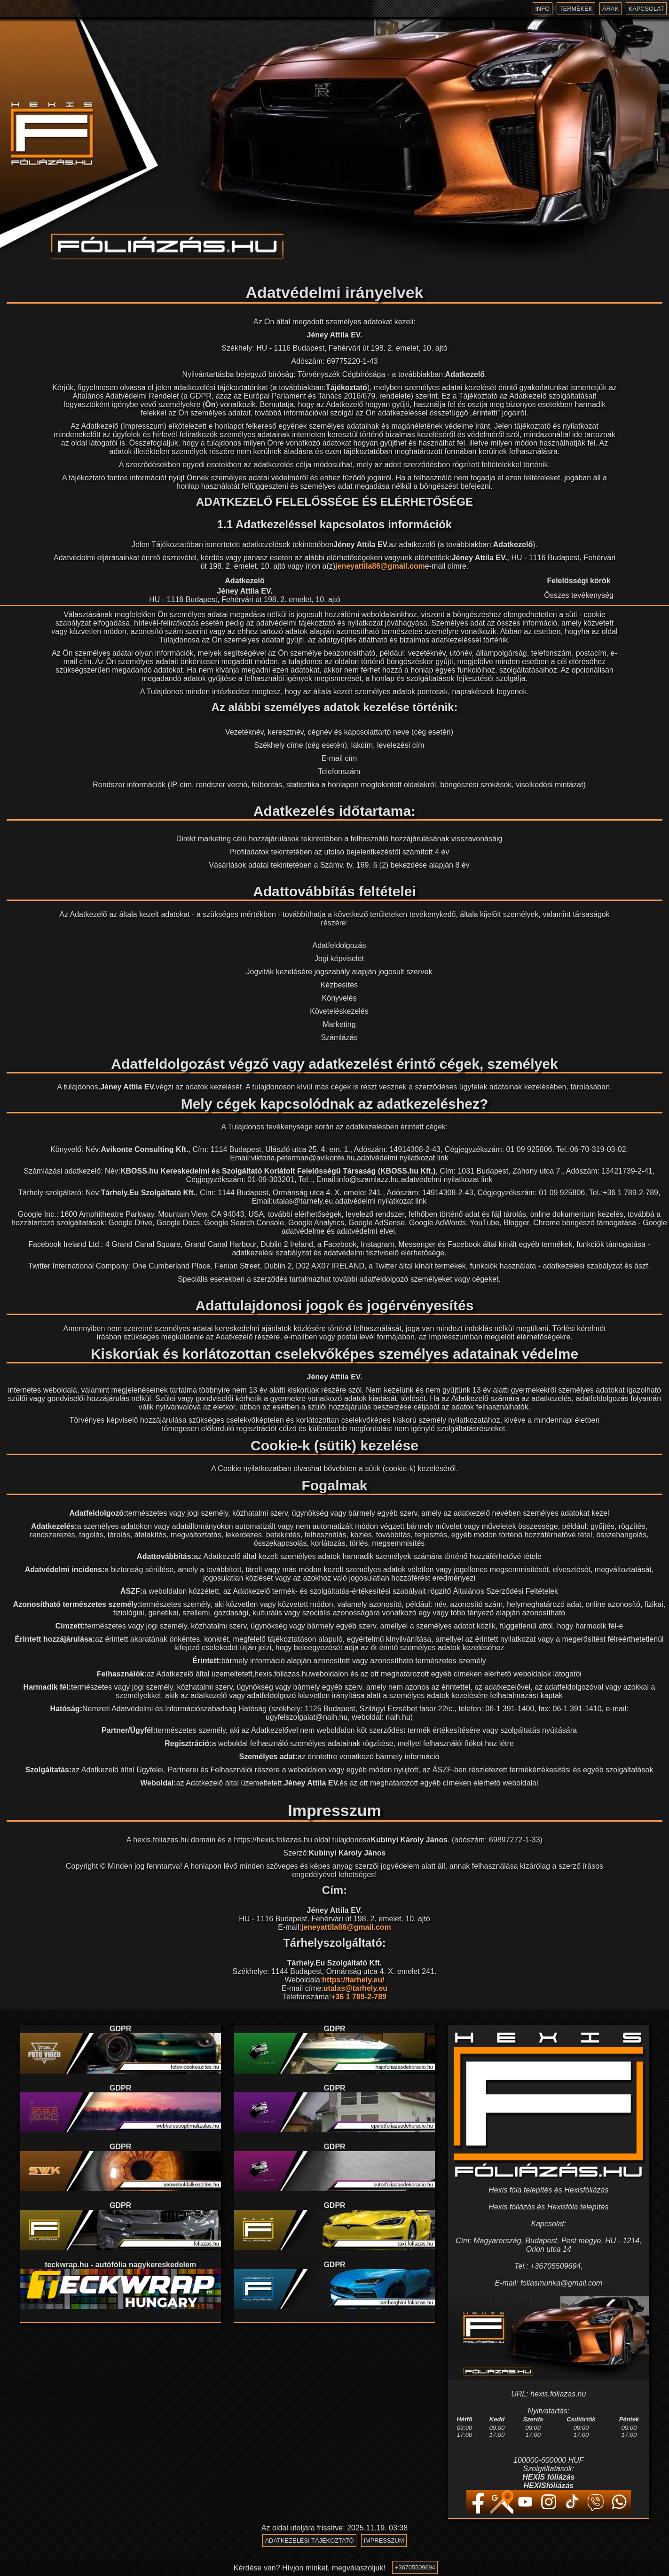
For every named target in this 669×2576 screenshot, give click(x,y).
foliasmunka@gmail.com (561, 2283)
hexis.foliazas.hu (282, 1674)
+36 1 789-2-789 (630, 1193)
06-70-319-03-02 (598, 1149)
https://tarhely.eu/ (353, 1980)
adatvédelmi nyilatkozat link (403, 1158)
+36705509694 (414, 2568)
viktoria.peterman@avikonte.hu (303, 1158)
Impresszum (384, 2541)
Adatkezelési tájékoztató (309, 2541)
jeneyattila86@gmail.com (380, 566)
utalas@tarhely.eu (303, 1201)
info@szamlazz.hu (368, 1179)
